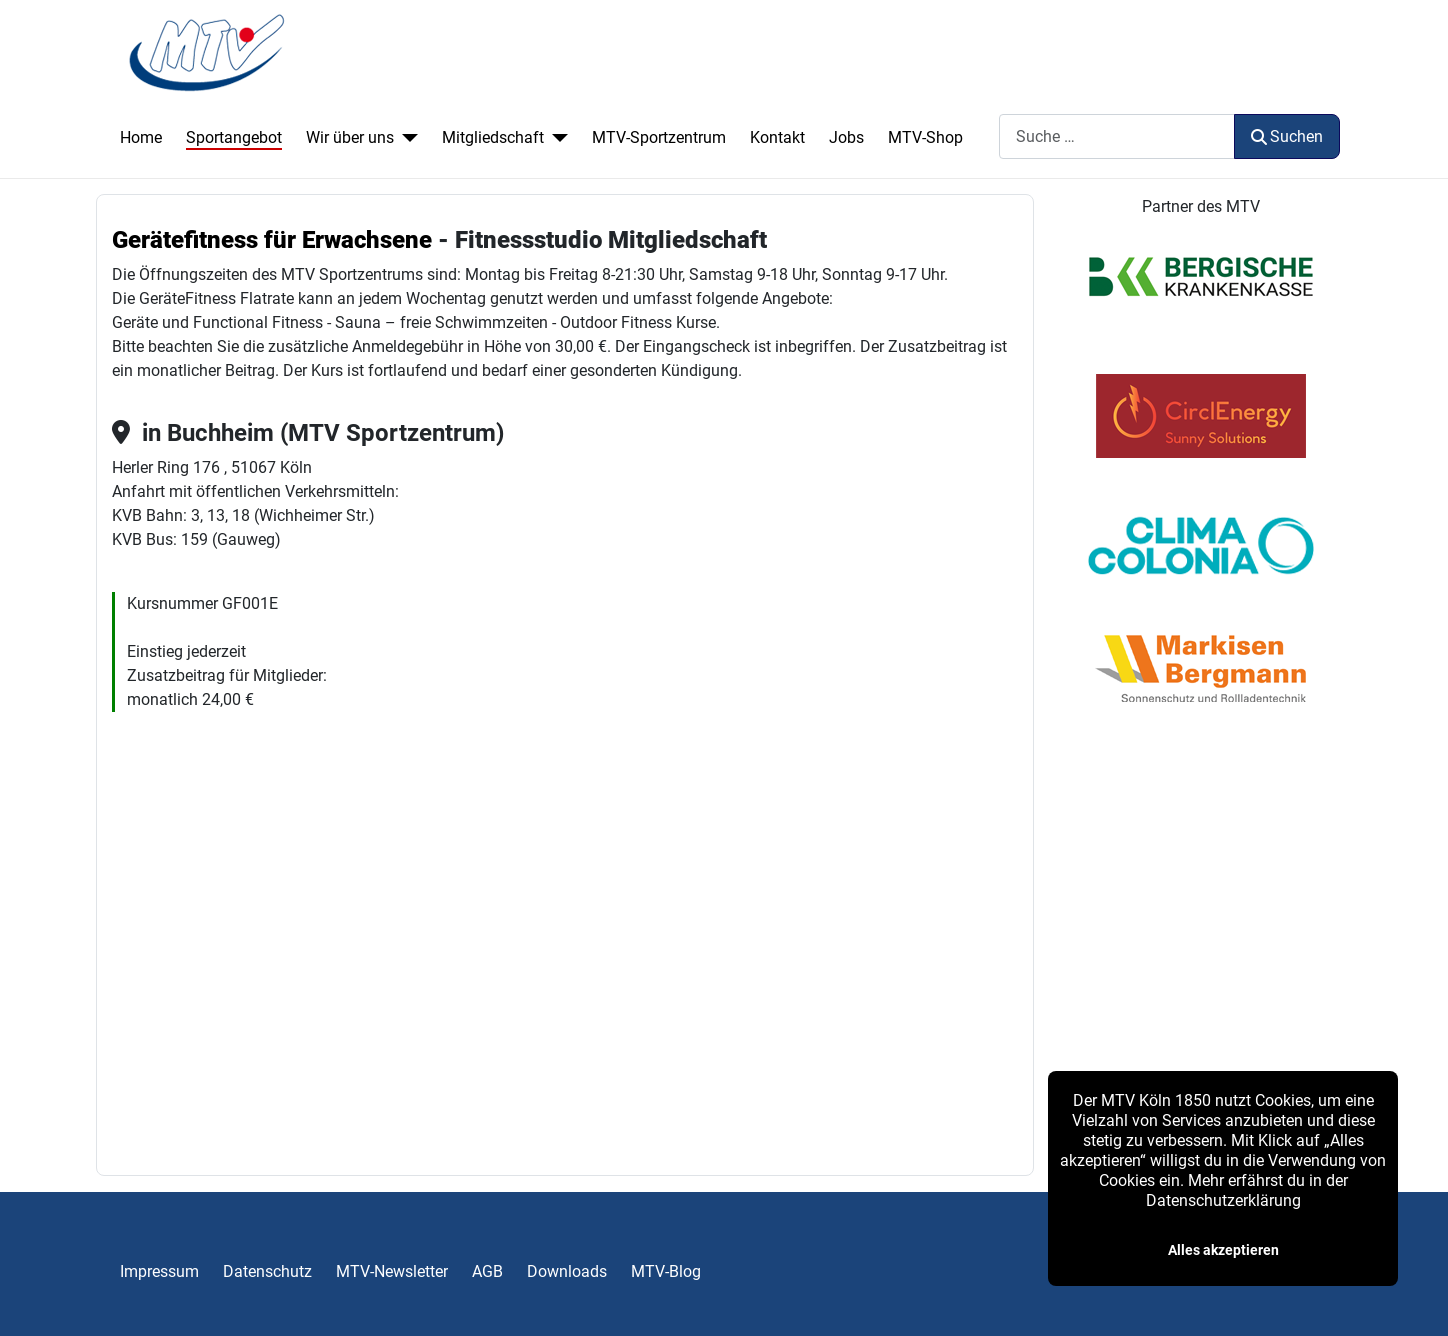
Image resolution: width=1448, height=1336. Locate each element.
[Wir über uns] (406, 138)
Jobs (846, 137)
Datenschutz (267, 1271)
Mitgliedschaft (493, 137)
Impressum (159, 1271)
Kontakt (777, 137)
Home (141, 137)
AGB (487, 1271)
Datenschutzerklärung (1223, 1200)
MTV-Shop (925, 137)
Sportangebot (234, 137)
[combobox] (1117, 136)
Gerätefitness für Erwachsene (272, 240)
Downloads (567, 1271)
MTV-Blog (666, 1271)
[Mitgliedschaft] (556, 138)
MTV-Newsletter (392, 1271)
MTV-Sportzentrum (659, 137)
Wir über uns (350, 137)
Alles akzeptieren (1223, 1250)
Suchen (1287, 136)
